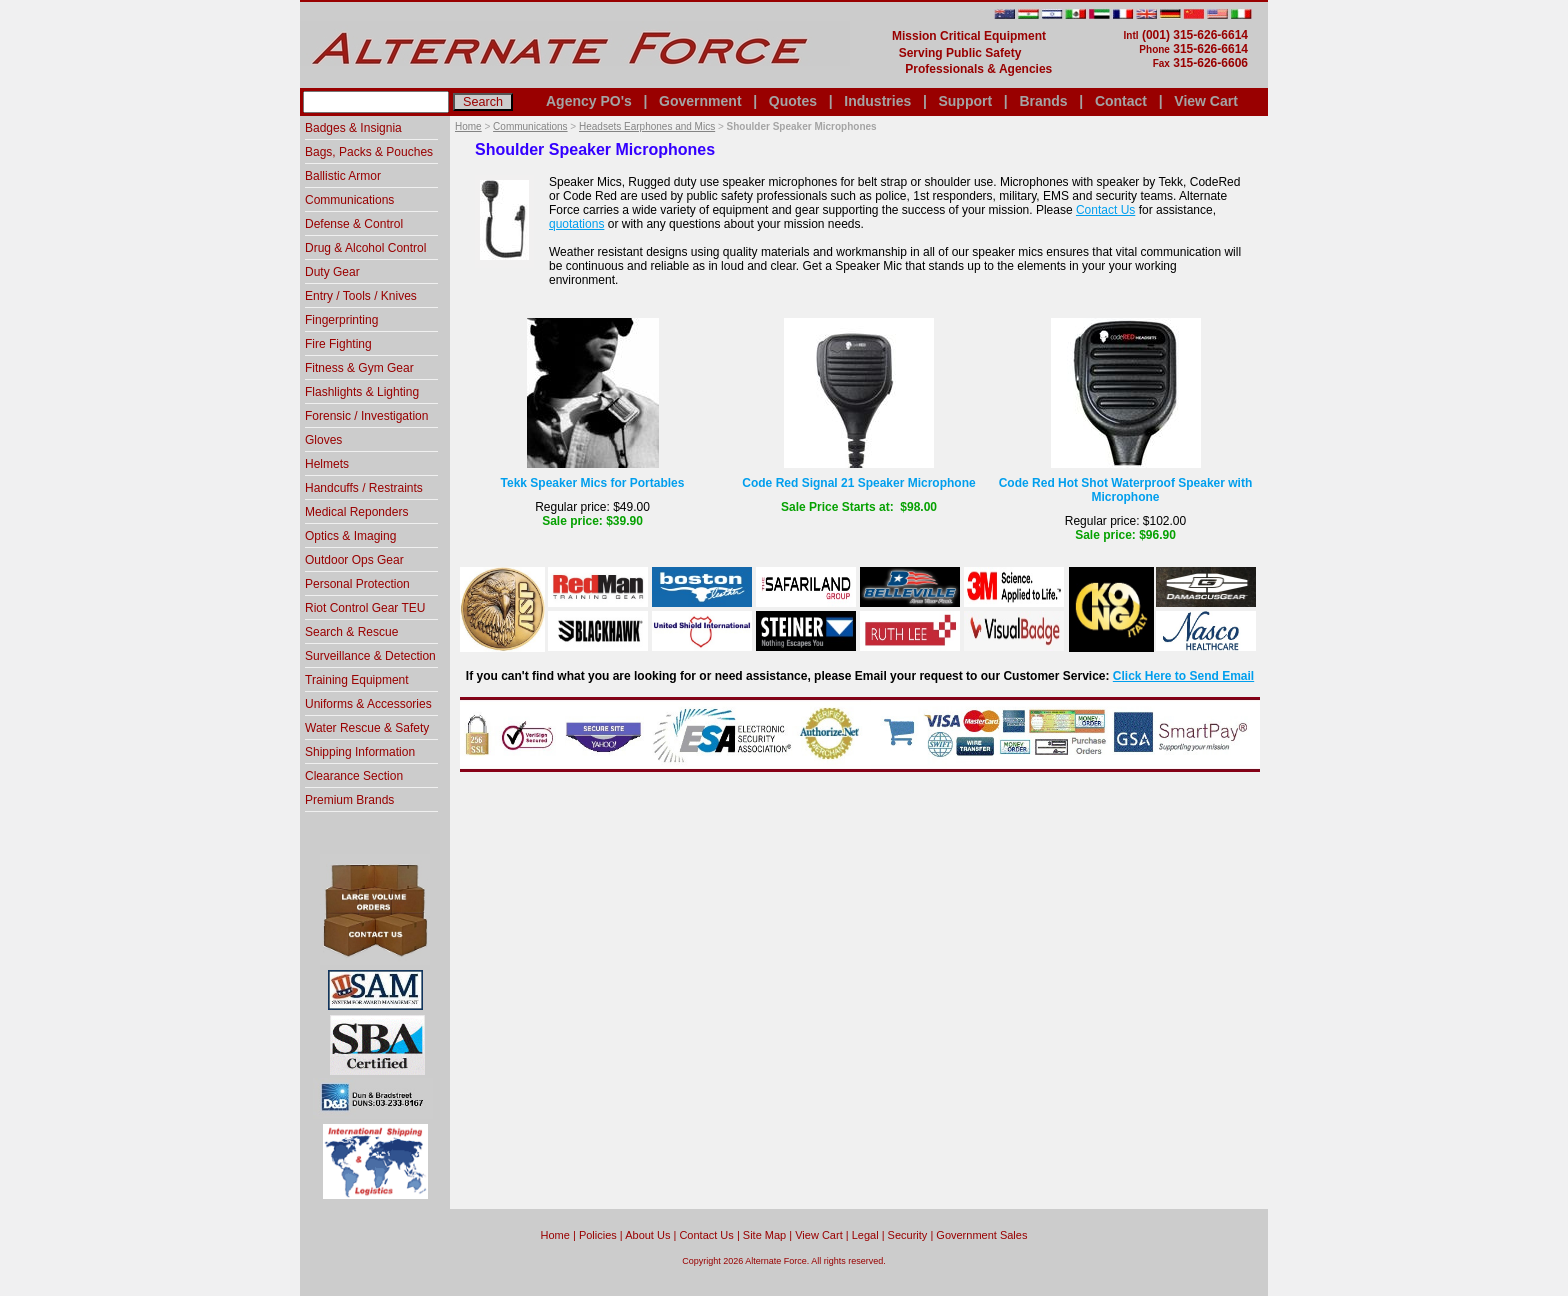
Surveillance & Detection (370, 656)
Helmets (327, 464)
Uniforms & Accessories (368, 704)
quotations (576, 224)
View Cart (1206, 101)
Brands (1043, 101)
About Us (647, 1235)
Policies (598, 1235)
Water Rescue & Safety (367, 728)
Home (468, 126)
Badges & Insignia (353, 128)
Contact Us (1105, 210)
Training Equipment (357, 680)
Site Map (764, 1235)
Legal (865, 1235)
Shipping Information (360, 752)
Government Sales (981, 1235)
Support (965, 101)
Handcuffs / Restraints (364, 488)
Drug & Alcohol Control (365, 248)
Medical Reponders (356, 512)
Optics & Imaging (350, 536)
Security (908, 1235)
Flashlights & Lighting (362, 392)
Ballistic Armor (343, 176)
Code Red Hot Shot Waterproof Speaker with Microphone (1126, 490)
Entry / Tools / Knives (361, 296)
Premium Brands (349, 800)
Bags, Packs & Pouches (369, 152)
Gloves (323, 440)
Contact (1121, 101)
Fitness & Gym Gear (359, 368)
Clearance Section (354, 776)
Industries (877, 101)
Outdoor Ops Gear (354, 560)
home (555, 1235)
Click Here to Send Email (1183, 676)
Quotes (793, 101)
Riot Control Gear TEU (365, 608)
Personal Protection (357, 584)
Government (700, 101)
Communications (530, 126)
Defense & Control (354, 224)
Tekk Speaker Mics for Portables (593, 483)
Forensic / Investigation (366, 416)
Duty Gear (332, 272)
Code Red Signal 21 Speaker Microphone (858, 483)
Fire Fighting (338, 344)
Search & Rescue (351, 632)
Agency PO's (589, 101)
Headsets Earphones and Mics (647, 126)
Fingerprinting (341, 320)
